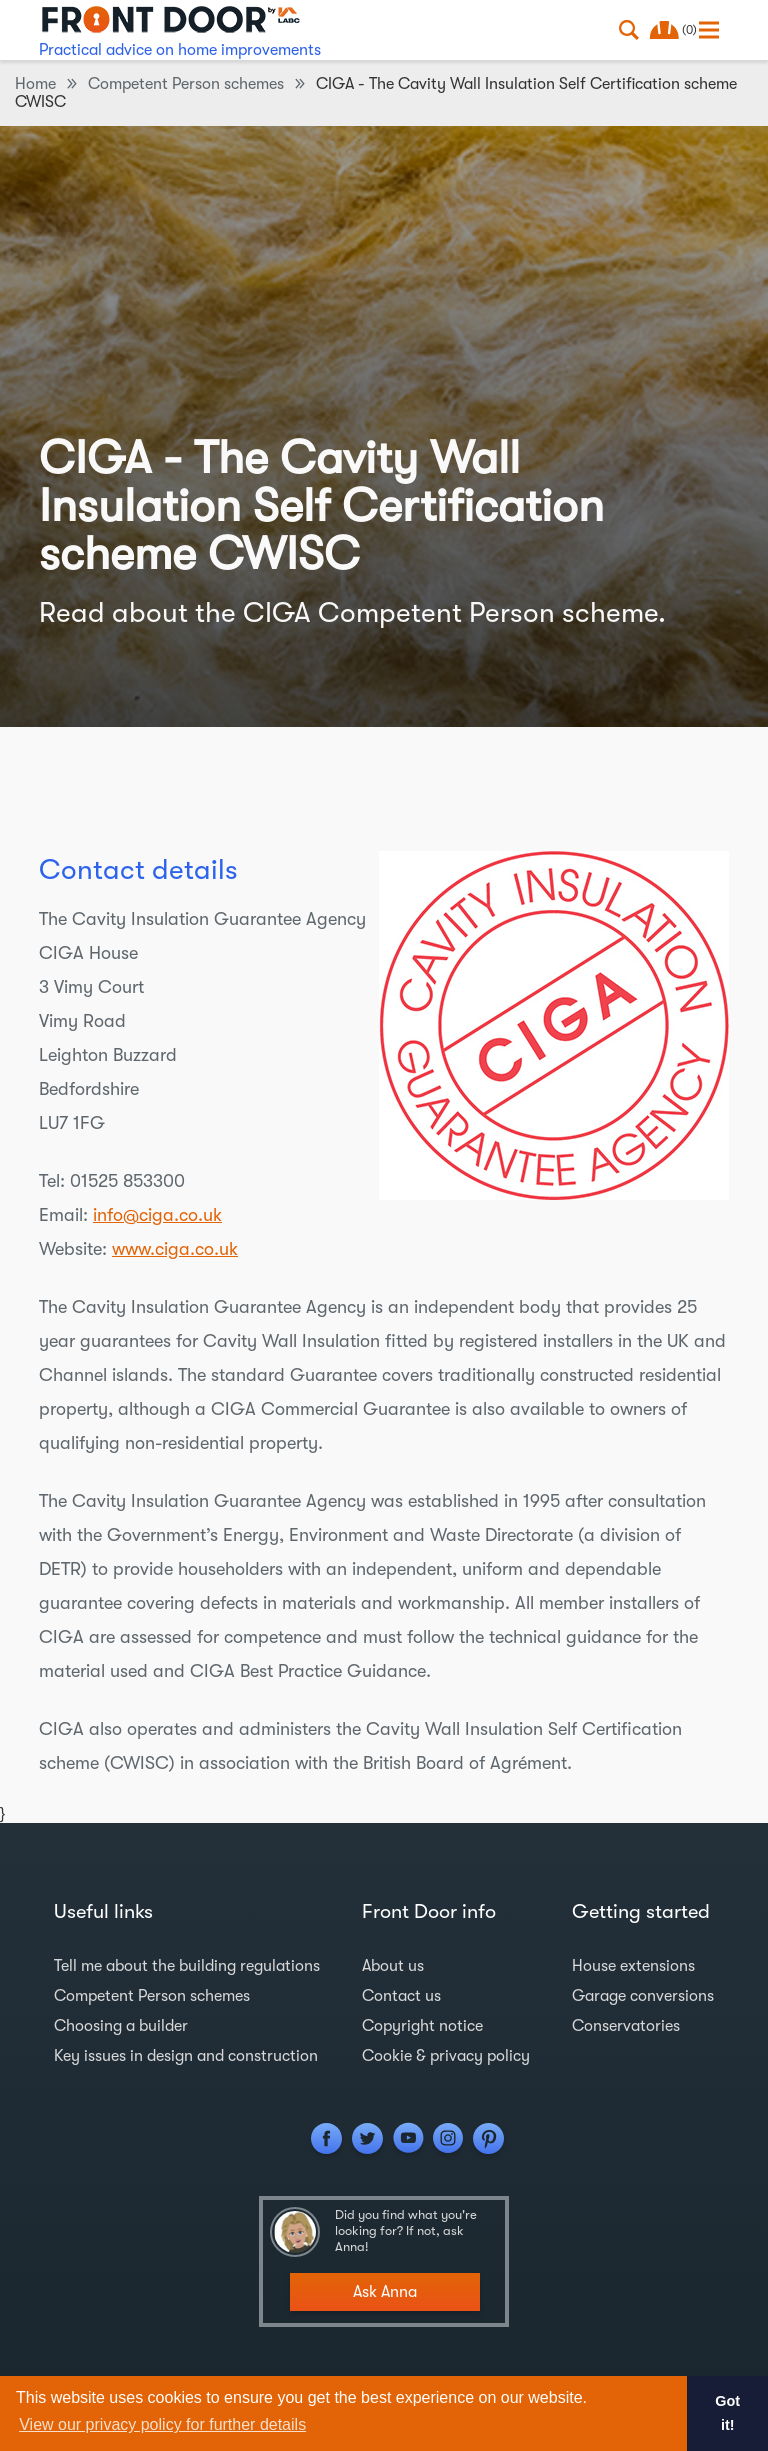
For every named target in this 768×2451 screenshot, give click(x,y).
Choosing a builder (121, 2026)
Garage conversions (643, 1996)
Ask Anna (385, 2292)
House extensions (633, 1966)
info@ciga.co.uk (157, 1215)
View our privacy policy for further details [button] (162, 2424)
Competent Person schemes (186, 84)
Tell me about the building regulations (187, 1966)
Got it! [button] (727, 2413)
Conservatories (626, 2026)
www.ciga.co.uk (175, 1249)
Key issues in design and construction (186, 2056)
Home (35, 84)
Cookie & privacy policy (446, 2056)
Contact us (401, 1996)
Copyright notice (422, 2026)
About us (393, 1966)
